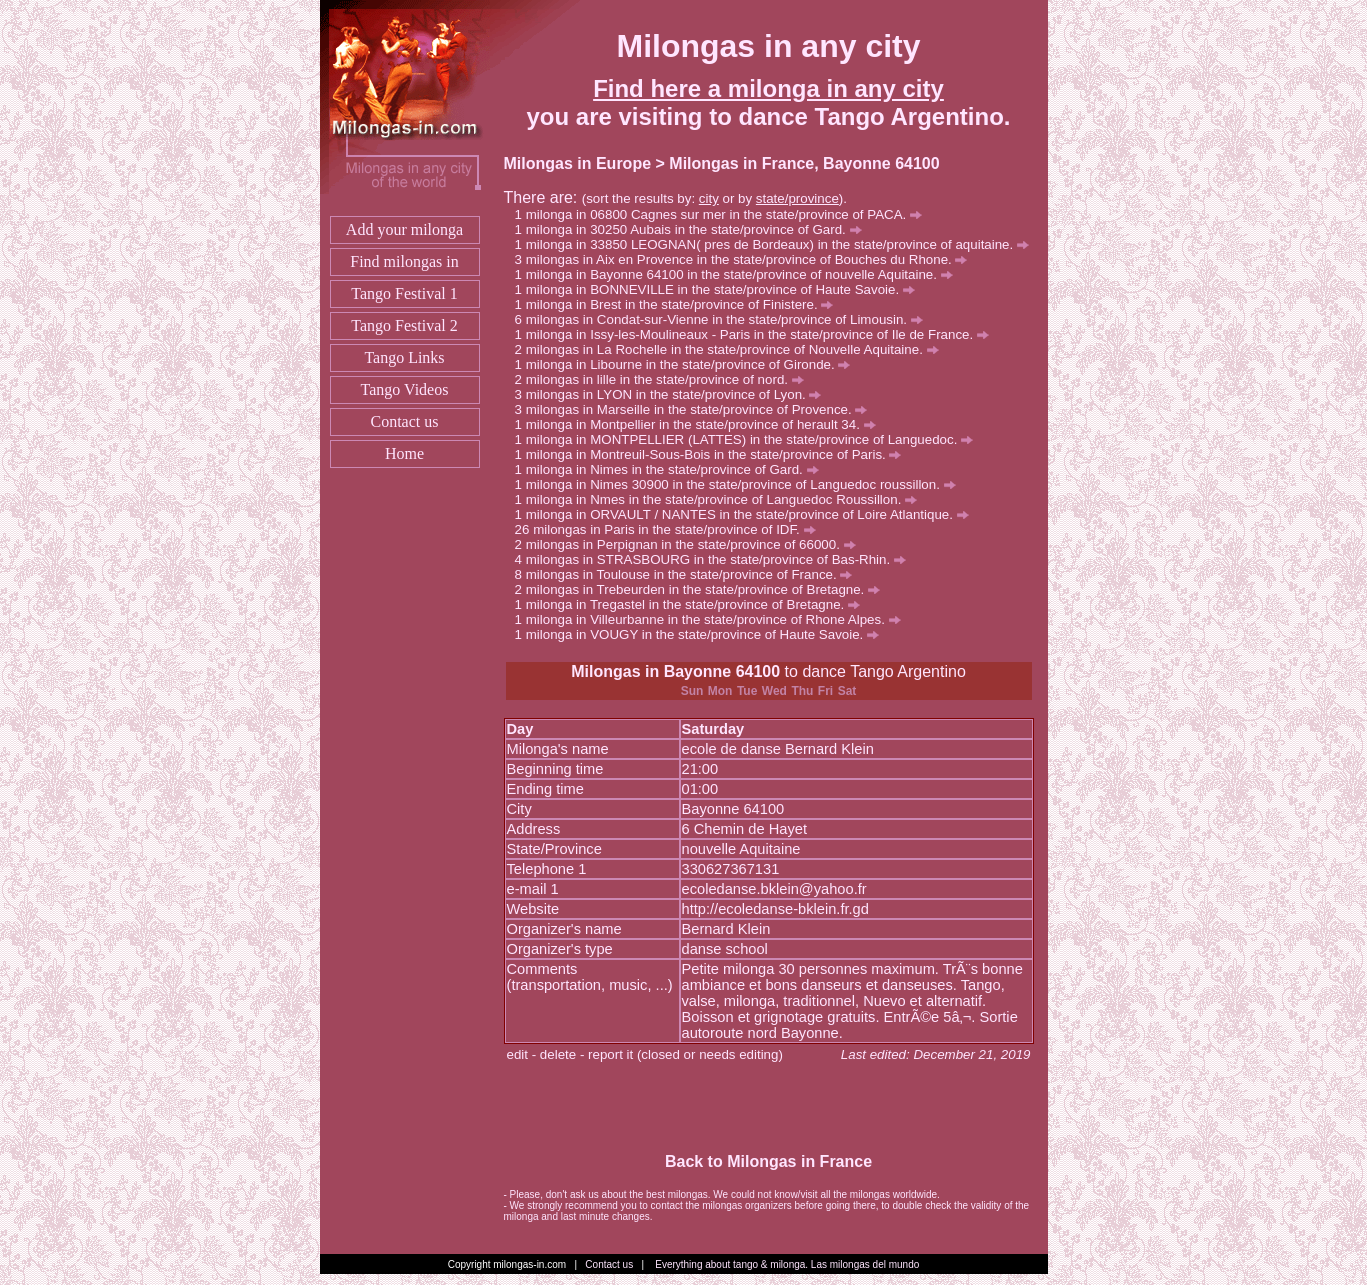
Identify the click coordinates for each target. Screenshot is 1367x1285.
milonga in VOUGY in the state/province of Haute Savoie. (702, 634)
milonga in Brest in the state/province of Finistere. (680, 304)
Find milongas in (404, 261)
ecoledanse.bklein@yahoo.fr (774, 889)
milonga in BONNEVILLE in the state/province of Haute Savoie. (720, 289)
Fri (825, 691)
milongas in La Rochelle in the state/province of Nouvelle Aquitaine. (732, 349)
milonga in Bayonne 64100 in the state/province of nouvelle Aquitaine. (739, 274)
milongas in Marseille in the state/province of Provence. (697, 409)
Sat (847, 691)
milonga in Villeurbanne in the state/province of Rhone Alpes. (713, 619)
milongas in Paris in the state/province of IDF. (674, 529)
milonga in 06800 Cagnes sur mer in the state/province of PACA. (724, 214)
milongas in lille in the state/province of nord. (665, 379)
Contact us (405, 421)
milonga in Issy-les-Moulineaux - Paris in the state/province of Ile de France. (757, 334)
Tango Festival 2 (404, 325)
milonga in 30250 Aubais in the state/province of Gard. (694, 229)
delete (558, 1054)
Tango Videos (405, 389)
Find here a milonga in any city (768, 88)
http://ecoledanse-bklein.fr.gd (775, 909)
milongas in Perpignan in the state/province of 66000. (691, 544)
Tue (747, 691)
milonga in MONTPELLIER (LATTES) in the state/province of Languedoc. (749, 439)
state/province (797, 198)
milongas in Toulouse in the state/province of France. (689, 574)
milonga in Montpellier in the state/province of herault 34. (701, 424)
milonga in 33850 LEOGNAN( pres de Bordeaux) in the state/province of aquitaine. (777, 244)
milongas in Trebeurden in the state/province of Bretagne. (703, 589)
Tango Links (404, 357)
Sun (692, 691)
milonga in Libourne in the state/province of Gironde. (688, 364)
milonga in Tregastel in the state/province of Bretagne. (693, 604)
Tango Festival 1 (404, 293)
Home (404, 453)
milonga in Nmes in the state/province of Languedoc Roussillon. (721, 499)
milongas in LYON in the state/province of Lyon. (674, 394)
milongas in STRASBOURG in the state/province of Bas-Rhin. (716, 559)
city (709, 198)
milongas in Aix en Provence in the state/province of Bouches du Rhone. (747, 259)
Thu (802, 691)
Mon (720, 691)
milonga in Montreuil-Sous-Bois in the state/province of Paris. (714, 454)
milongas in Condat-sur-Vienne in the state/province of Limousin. (724, 319)
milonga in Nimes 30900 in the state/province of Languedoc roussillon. (741, 484)
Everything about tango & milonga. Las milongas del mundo (787, 1264)
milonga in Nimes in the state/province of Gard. (672, 469)
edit (518, 1054)
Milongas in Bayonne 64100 (675, 671)
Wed (774, 691)
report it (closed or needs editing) (685, 1054)
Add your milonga (404, 229)
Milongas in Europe (578, 163)
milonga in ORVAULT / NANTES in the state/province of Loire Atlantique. (747, 514)
